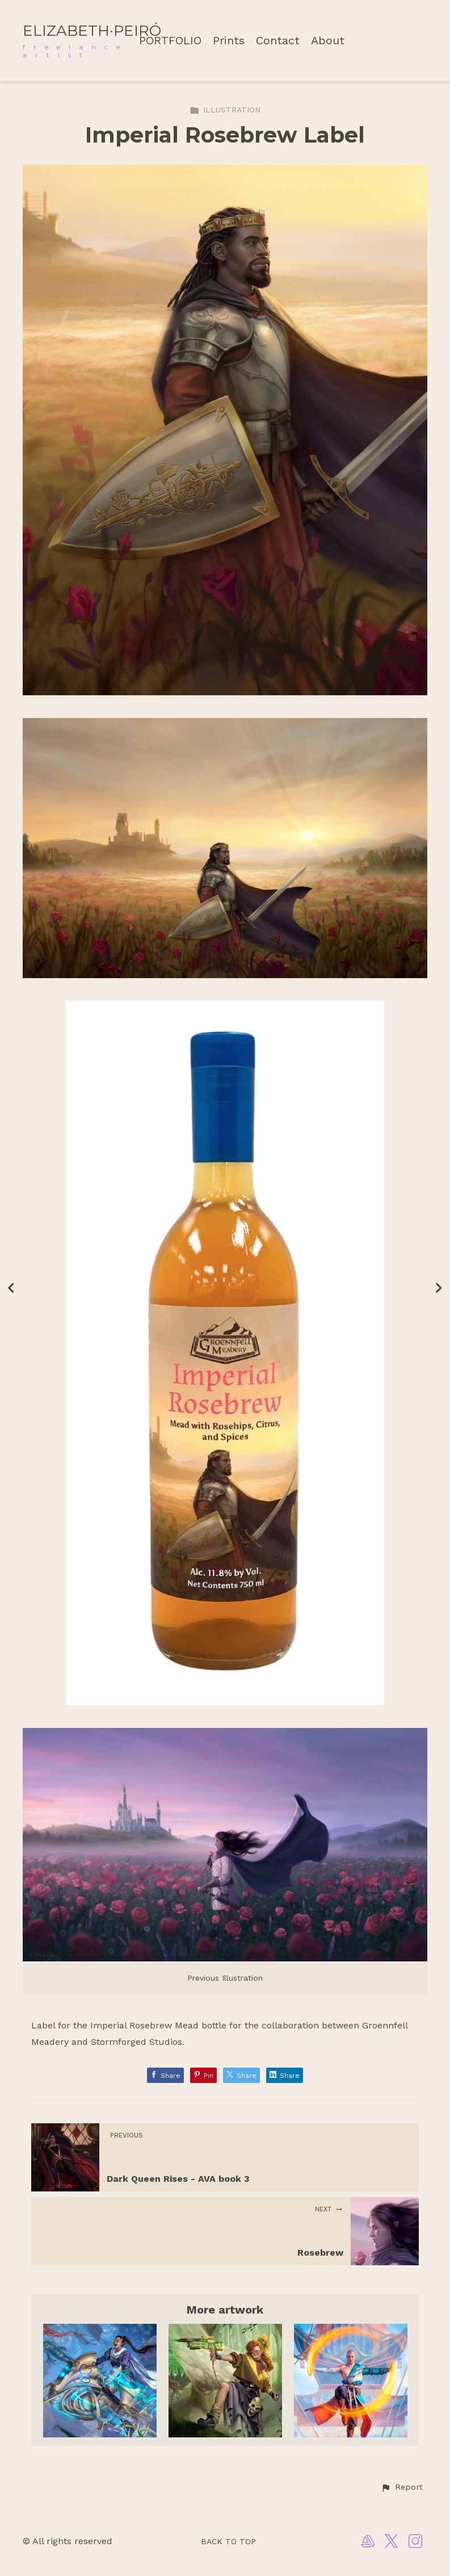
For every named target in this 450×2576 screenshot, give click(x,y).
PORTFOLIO (170, 40)
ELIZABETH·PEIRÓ (92, 31)
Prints (229, 40)
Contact (278, 40)
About (327, 40)
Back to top (228, 2541)
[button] (401, 2487)
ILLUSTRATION (225, 109)
